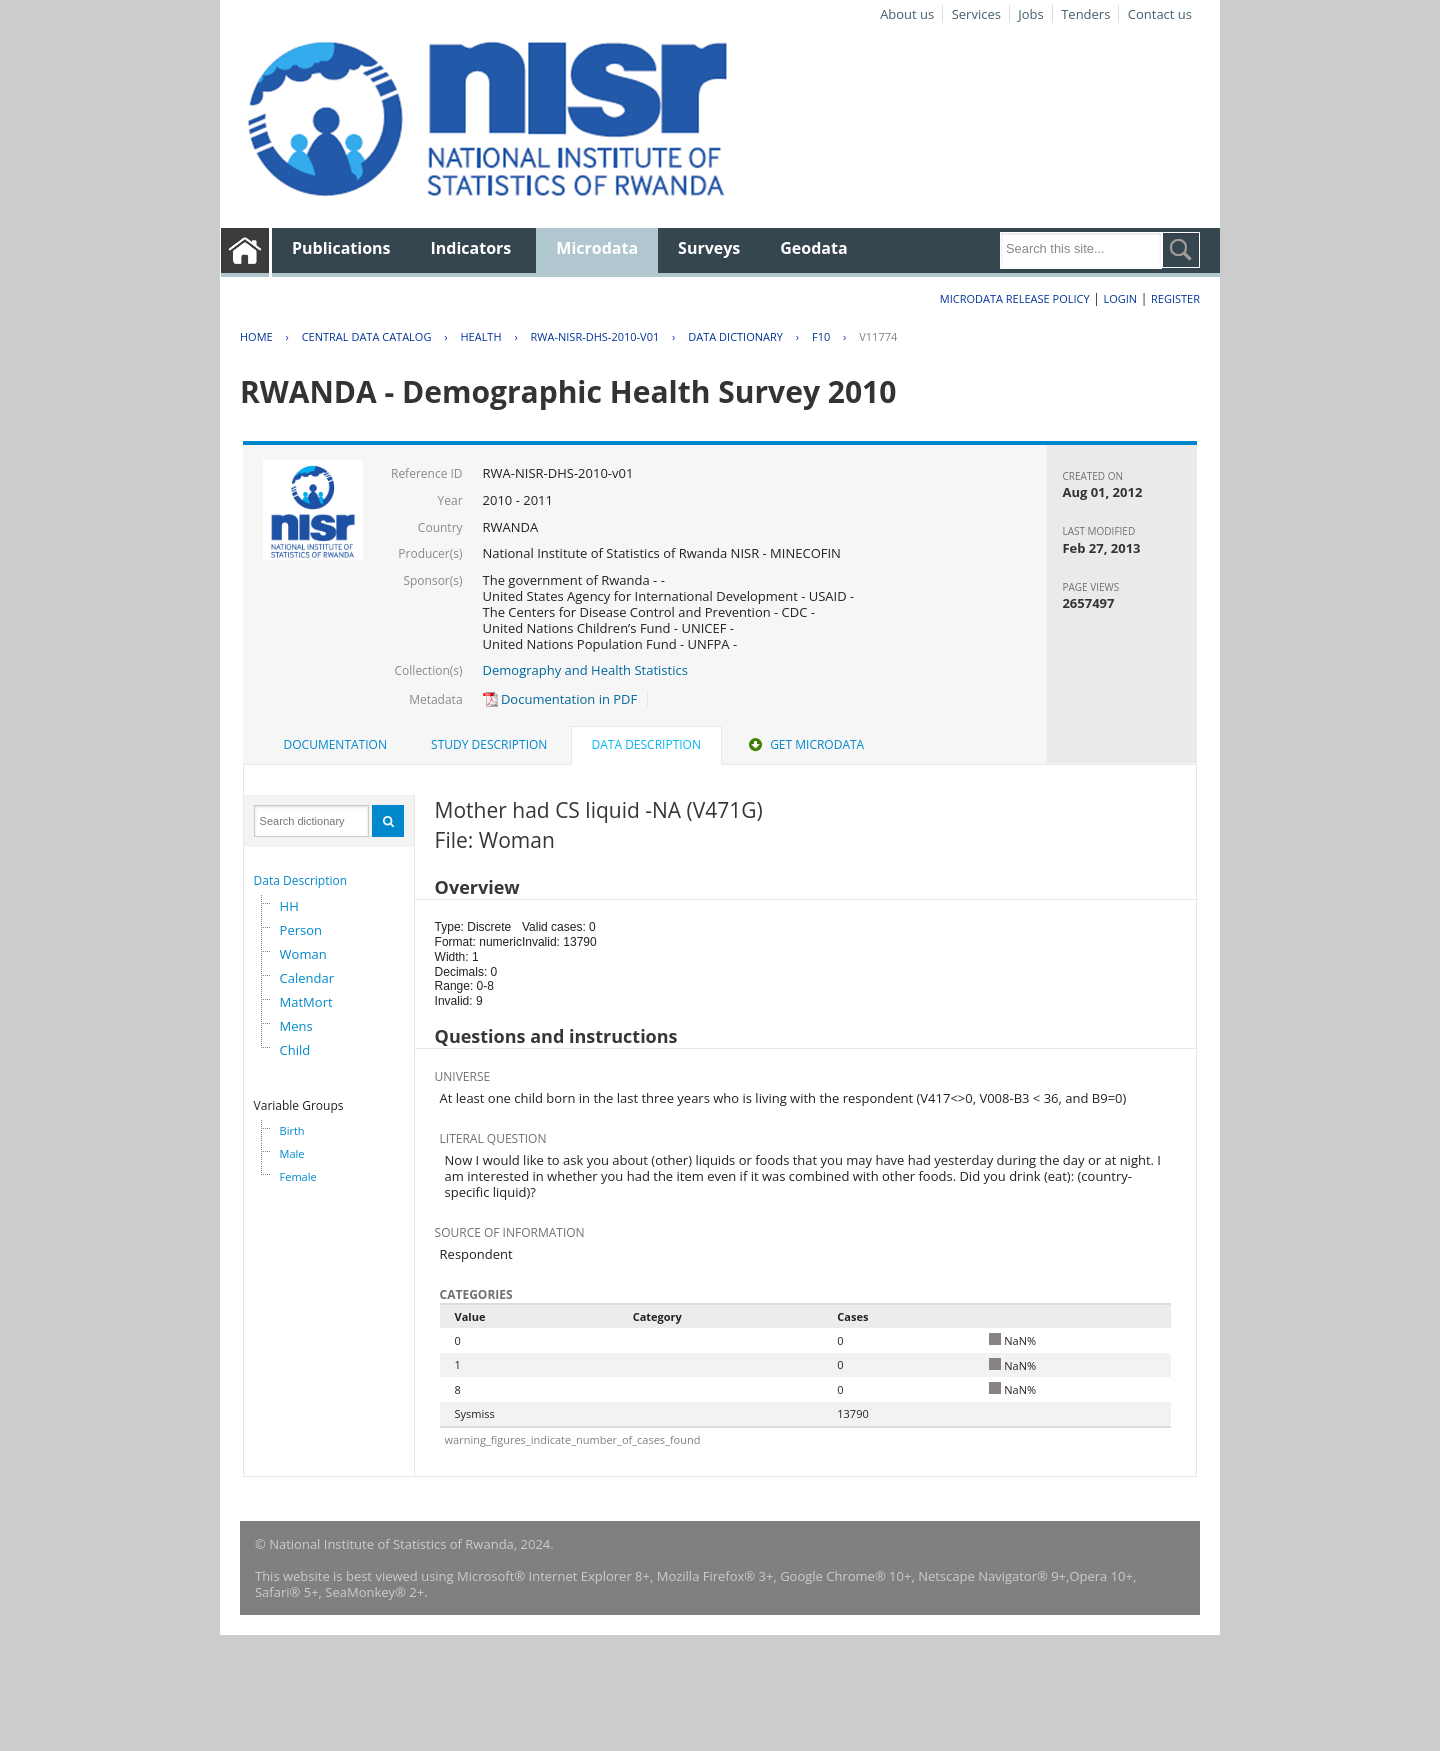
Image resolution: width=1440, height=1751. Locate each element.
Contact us (1160, 14)
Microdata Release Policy (1015, 298)
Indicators (471, 248)
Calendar (307, 978)
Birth (292, 1130)
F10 (821, 336)
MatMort (306, 1002)
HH (289, 906)
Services (976, 14)
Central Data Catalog (367, 336)
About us (907, 14)
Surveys (709, 248)
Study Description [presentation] (489, 744)
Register (1175, 298)
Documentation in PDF (560, 699)
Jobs (1030, 14)
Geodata (813, 248)
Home (256, 336)
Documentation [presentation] (335, 744)
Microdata (597, 248)
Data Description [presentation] (646, 744)
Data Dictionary (735, 336)
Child (295, 1050)
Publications (341, 248)
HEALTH (480, 336)
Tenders (1085, 14)
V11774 (878, 336)
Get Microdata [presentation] (804, 744)
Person (301, 930)
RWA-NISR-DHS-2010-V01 (595, 336)
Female (298, 1176)
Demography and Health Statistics (585, 670)
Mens (296, 1026)
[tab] (335, 745)
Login (1120, 298)
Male (292, 1153)
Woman (303, 954)
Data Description (301, 880)
